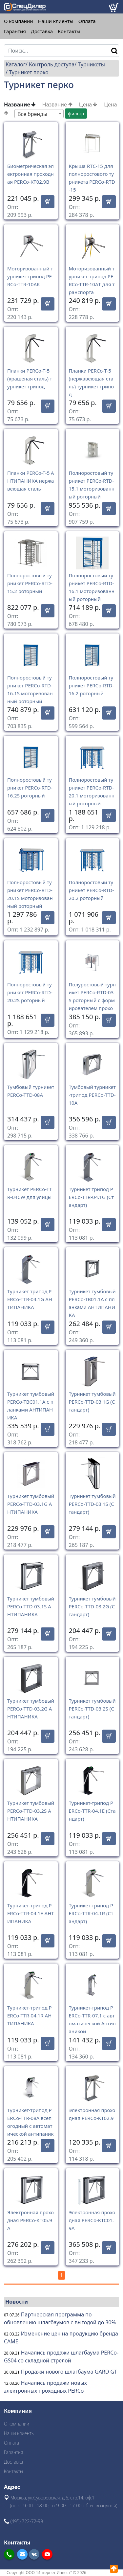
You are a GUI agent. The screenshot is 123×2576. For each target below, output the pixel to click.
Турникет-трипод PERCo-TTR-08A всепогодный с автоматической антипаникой (30, 2126)
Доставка (42, 31)
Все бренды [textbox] (32, 114)
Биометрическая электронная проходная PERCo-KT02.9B (30, 174)
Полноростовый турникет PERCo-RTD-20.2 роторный (91, 890)
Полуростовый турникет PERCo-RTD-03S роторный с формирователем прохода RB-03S (92, 1000)
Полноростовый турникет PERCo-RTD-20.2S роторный (29, 992)
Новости (16, 2301)
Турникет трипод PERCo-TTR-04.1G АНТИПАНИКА (29, 1299)
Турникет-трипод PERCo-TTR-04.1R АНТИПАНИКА (29, 2015)
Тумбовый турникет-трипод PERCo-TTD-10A (92, 1095)
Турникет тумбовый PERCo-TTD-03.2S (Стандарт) (92, 1708)
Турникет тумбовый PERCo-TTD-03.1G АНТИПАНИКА (30, 1504)
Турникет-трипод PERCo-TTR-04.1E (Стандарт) (92, 1811)
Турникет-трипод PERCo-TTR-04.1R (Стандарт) (91, 1913)
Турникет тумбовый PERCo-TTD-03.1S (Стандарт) (92, 1504)
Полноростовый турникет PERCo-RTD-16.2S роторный (29, 787)
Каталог (16, 64)
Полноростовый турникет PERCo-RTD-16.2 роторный (91, 685)
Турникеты (91, 64)
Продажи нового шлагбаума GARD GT (69, 2371)
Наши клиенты (55, 21)
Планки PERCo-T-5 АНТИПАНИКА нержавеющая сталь (30, 481)
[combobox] (39, 113)
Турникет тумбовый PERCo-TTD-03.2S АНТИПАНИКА (30, 1811)
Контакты (69, 31)
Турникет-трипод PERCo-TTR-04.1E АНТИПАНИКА (30, 1913)
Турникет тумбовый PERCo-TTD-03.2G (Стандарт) (92, 1606)
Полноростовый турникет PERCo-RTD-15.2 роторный (29, 583)
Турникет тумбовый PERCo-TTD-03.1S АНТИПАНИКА (30, 1606)
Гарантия (15, 31)
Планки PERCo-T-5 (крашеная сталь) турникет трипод (29, 378)
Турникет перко (29, 72)
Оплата (87, 21)
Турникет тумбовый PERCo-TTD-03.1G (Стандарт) (92, 1402)
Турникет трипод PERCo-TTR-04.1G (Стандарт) (91, 1197)
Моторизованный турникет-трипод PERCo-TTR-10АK (30, 276)
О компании (18, 21)
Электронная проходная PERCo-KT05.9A (30, 2220)
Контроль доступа (51, 64)
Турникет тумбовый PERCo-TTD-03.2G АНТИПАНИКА (30, 1708)
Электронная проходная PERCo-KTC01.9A (92, 2220)
